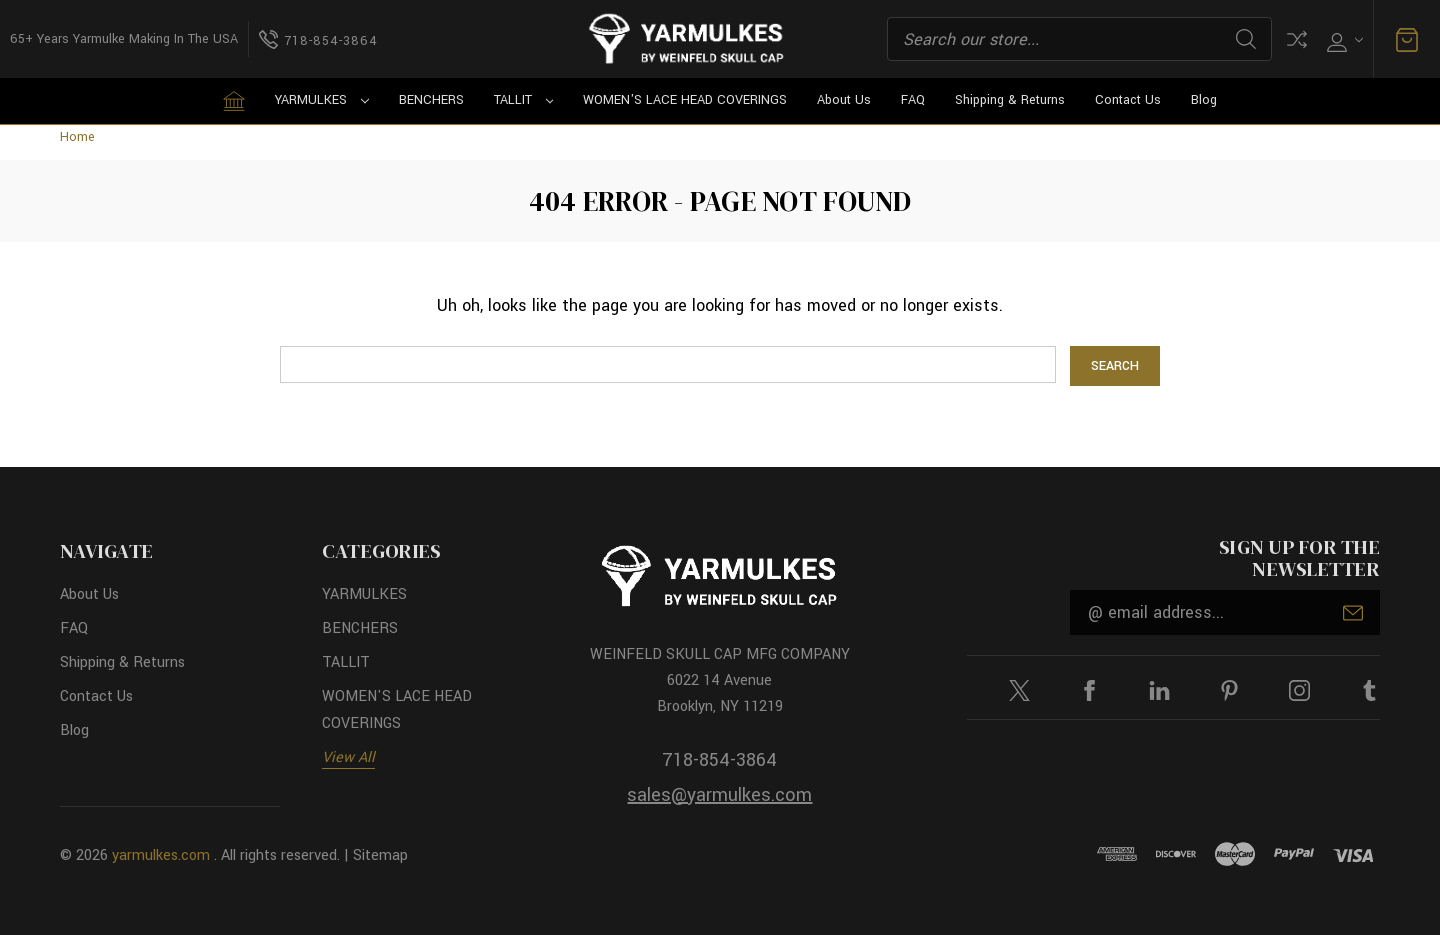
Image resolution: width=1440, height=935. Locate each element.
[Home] (234, 101)
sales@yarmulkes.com (719, 795)
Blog (1204, 100)
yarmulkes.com (161, 855)
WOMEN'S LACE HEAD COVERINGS (685, 100)
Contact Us (1128, 100)
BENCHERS (431, 100)
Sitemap (380, 855)
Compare (1297, 39)
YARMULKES (322, 100)
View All (348, 757)
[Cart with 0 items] (1407, 39)
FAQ (913, 100)
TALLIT (524, 100)
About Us (844, 100)
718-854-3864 (719, 760)
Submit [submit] (1353, 613)
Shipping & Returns (1010, 100)
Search (1246, 39)
